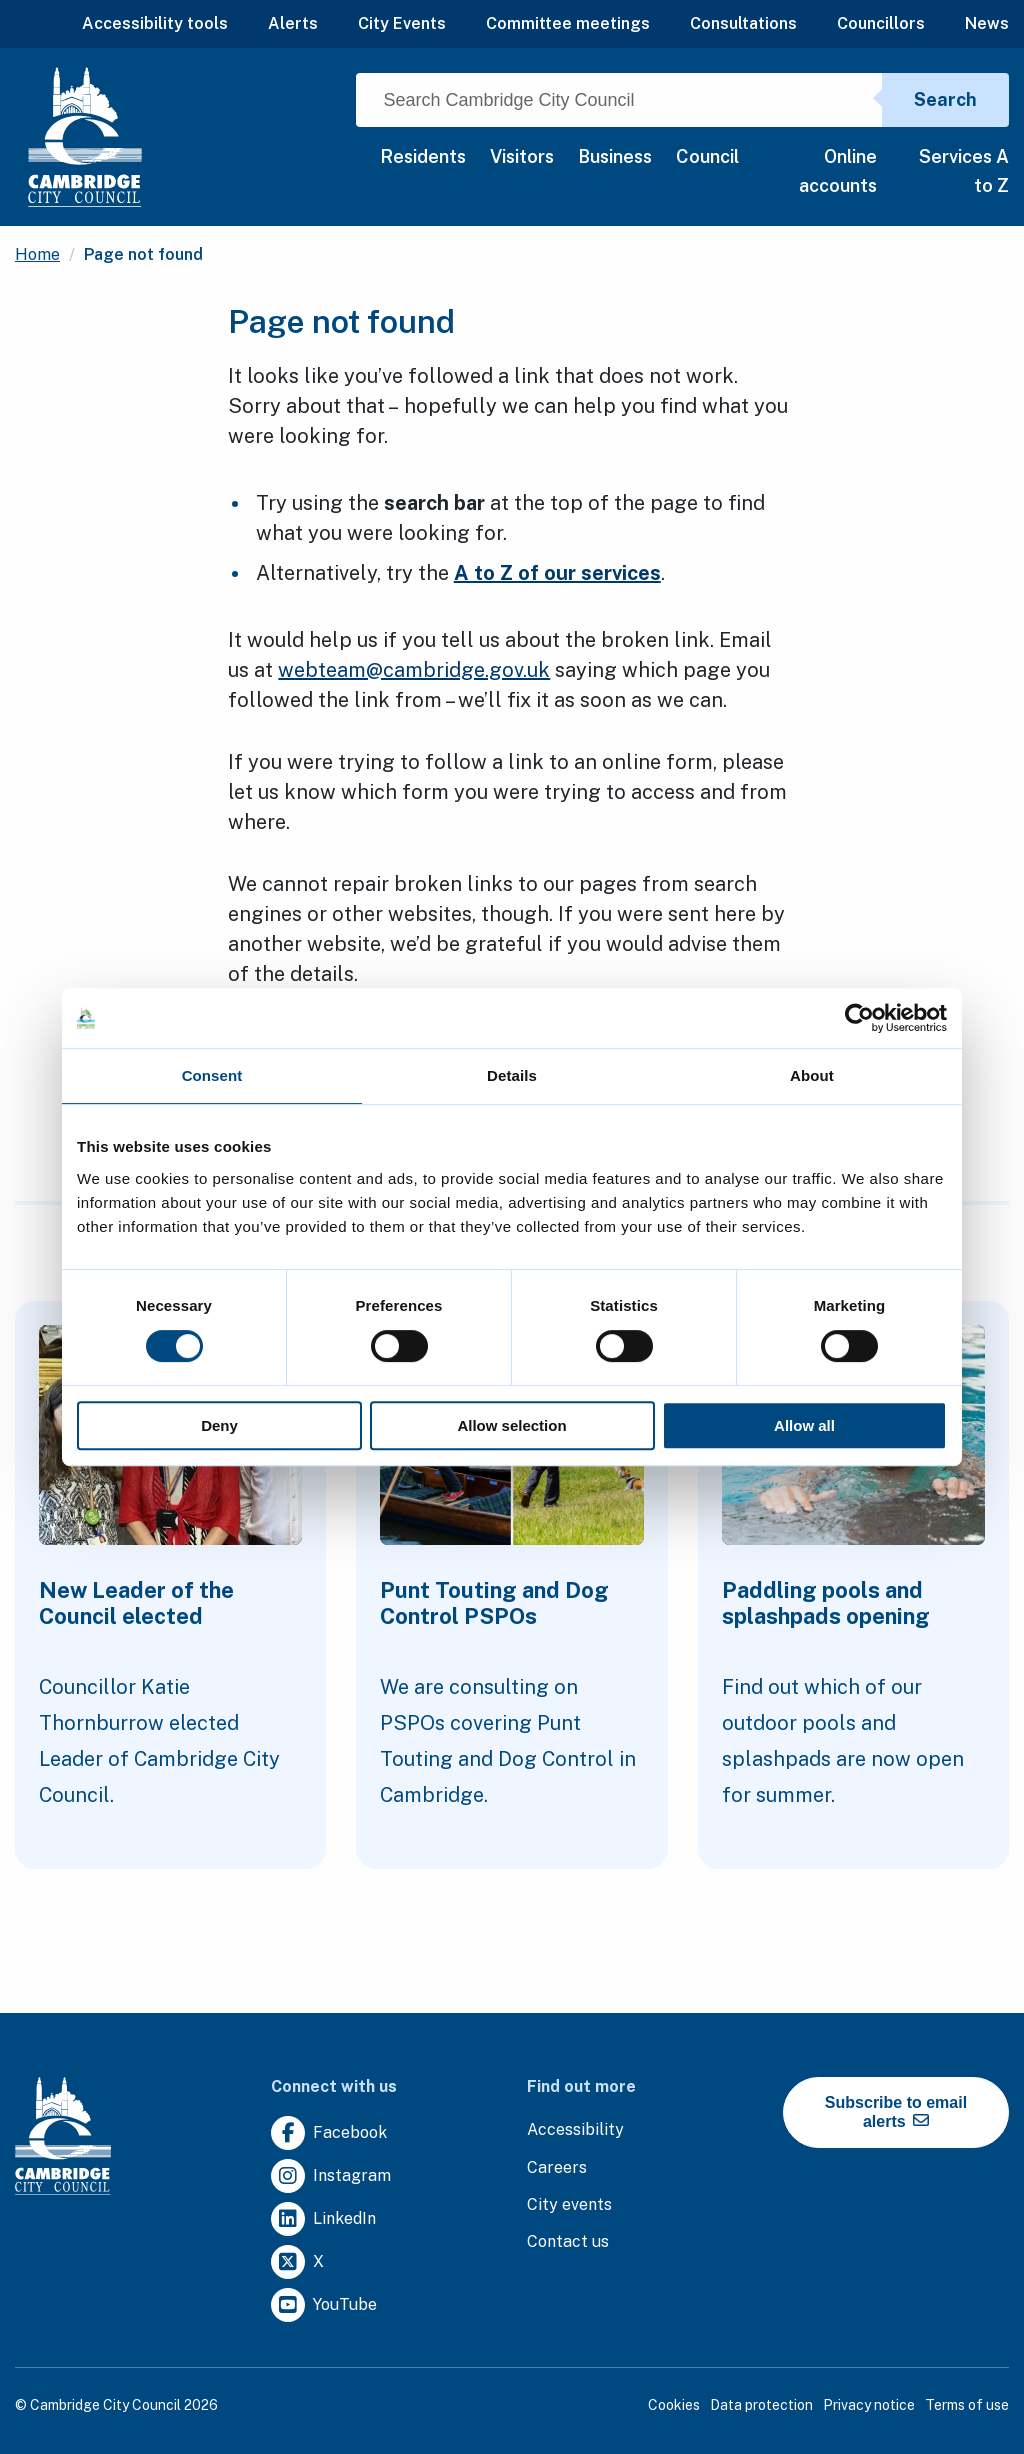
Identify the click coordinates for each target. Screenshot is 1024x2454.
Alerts (293, 23)
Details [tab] (512, 1075)
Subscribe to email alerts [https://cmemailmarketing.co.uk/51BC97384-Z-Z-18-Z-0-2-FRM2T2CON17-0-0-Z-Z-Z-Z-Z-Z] (896, 2112)
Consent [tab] (212, 1075)
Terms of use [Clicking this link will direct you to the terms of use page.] (967, 2405)
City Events (402, 23)
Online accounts (838, 171)
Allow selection (511, 1425)
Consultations (743, 23)
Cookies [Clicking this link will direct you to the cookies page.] (674, 2405)
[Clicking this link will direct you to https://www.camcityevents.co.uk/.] (569, 2205)
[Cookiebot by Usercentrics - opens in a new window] (859, 1018)
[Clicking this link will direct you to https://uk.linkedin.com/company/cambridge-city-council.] (323, 2219)
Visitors (522, 156)
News (987, 23)
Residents (423, 156)
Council (707, 156)
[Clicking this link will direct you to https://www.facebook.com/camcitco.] (329, 2133)
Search (945, 99)
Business (615, 156)
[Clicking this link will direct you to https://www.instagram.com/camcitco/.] (331, 2176)
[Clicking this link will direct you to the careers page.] (557, 2168)
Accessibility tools (155, 23)
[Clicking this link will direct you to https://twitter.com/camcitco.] (297, 2262)
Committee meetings (568, 23)
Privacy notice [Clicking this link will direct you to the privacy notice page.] (869, 2405)
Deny (219, 1425)
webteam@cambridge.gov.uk (414, 670)
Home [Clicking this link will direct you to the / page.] (37, 254)
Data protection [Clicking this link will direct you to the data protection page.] (761, 2405)
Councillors (881, 23)
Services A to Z (964, 171)
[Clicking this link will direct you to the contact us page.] (568, 2242)
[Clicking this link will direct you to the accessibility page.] (575, 2130)
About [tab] (812, 1075)
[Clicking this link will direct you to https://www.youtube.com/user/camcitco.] (324, 2305)
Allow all (804, 1425)
